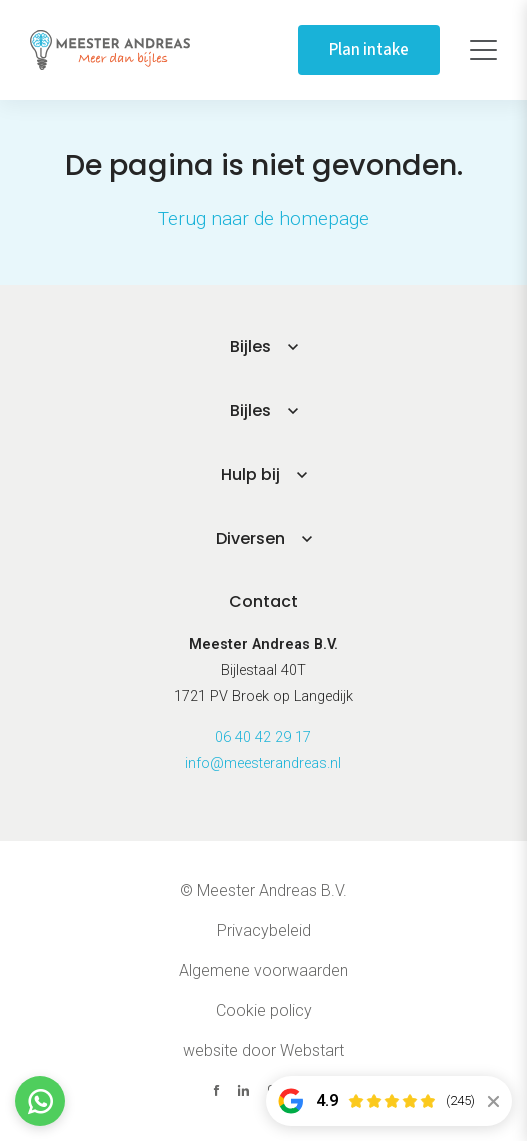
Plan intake (369, 50)
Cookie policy (264, 1010)
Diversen (250, 538)
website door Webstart (263, 1050)
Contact (263, 601)
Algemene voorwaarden (263, 970)
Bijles (250, 346)
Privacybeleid (264, 930)
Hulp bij (250, 474)
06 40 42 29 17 (263, 737)
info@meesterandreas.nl (263, 763)
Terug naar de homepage (263, 218)
